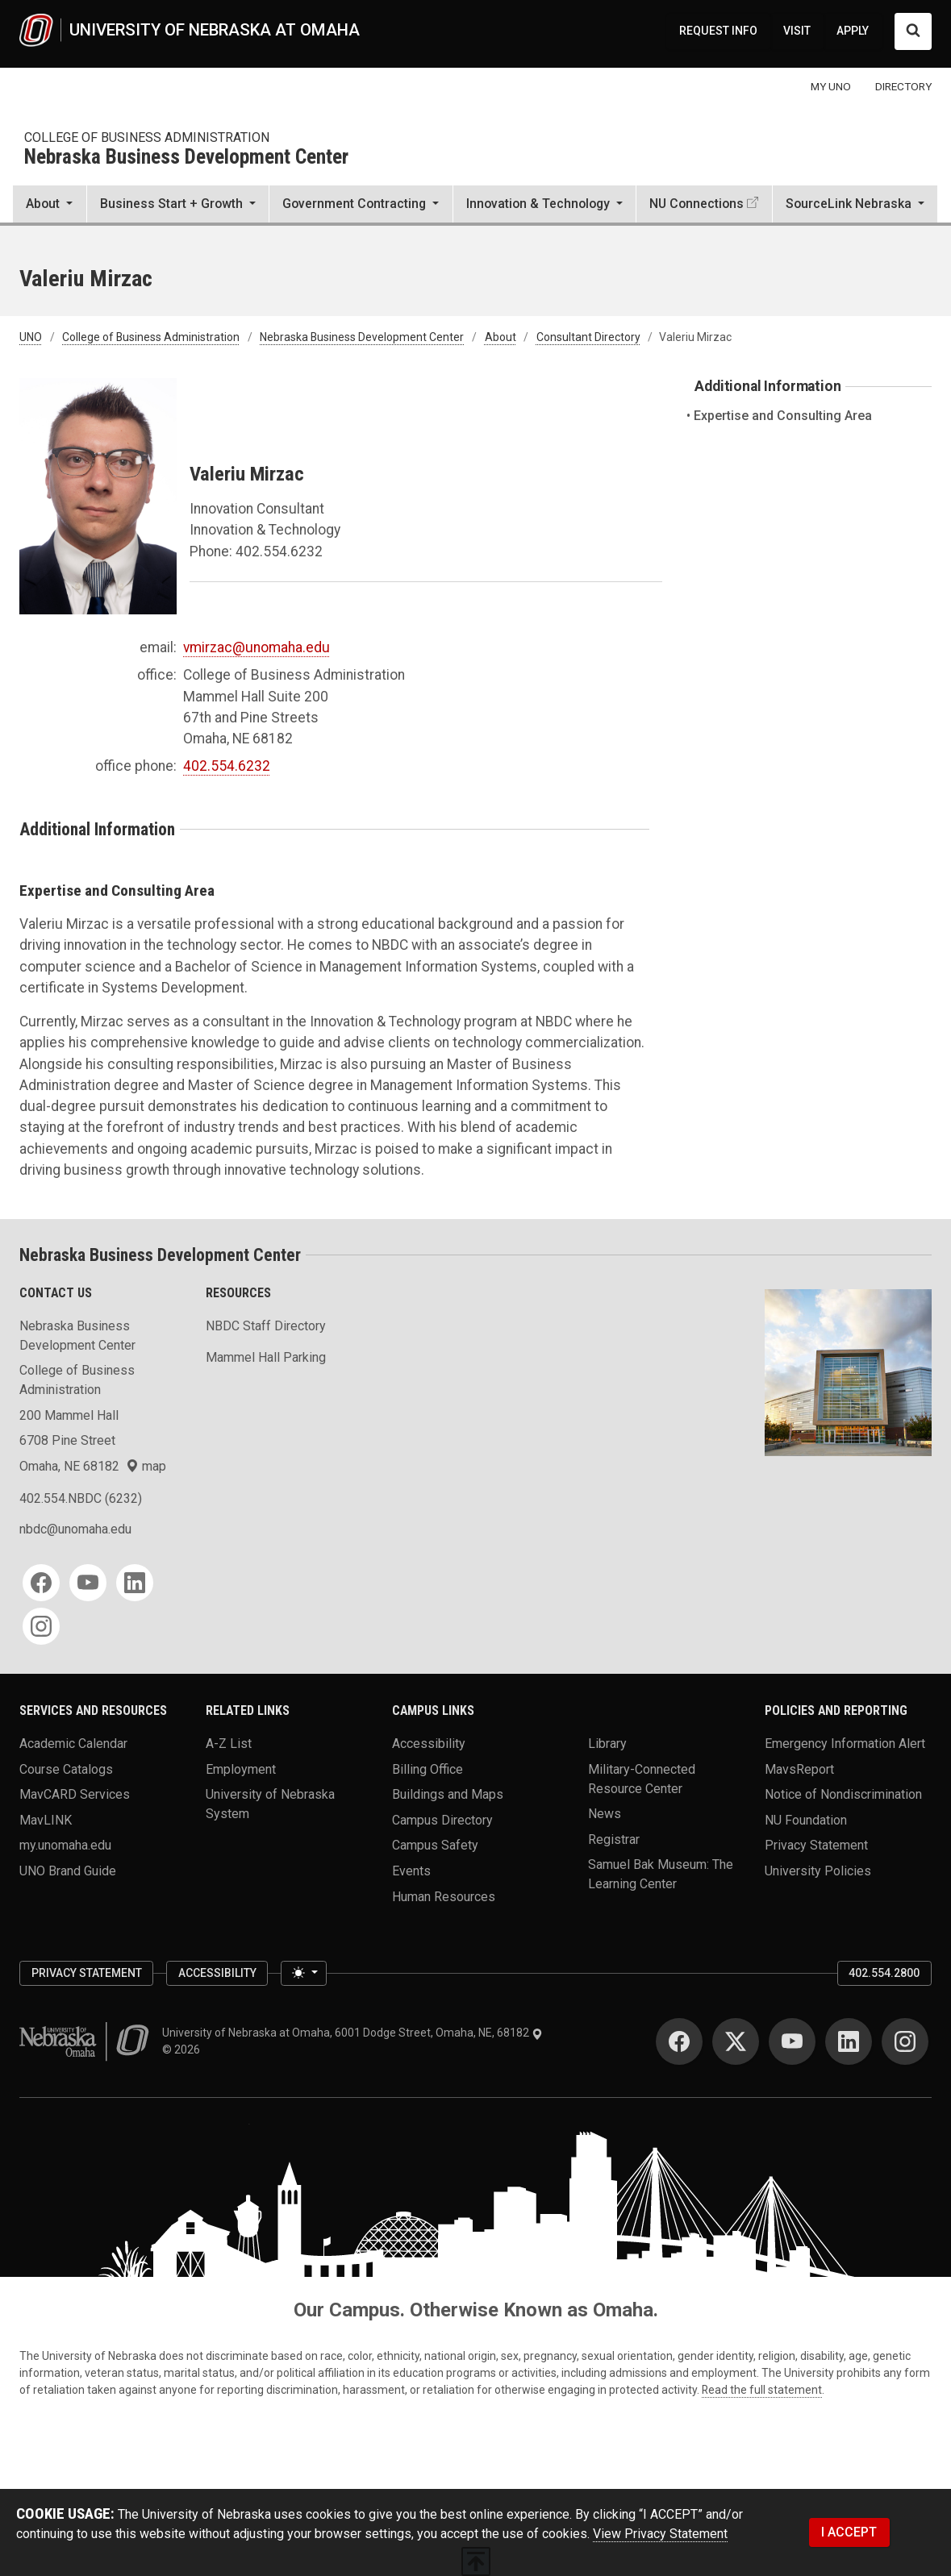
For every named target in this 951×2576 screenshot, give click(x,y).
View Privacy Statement (660, 2533)
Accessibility (428, 1743)
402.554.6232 (226, 766)
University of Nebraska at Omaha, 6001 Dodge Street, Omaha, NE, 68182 (352, 2032)
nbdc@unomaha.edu (75, 1529)
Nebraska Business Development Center (186, 158)
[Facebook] (41, 1582)
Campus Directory (442, 1819)
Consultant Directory (588, 337)
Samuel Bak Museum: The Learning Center (660, 1874)
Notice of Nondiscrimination (843, 1794)
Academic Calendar (73, 1743)
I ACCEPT (849, 2532)
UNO (30, 337)
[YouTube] (87, 1582)
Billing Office (427, 1768)
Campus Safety (435, 1845)
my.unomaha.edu (65, 1845)
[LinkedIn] (134, 1582)
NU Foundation (806, 1819)
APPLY (852, 30)
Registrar (614, 1838)
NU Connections (696, 203)
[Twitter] (735, 2041)
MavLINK (45, 1819)
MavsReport (799, 1768)
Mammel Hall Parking (266, 1357)
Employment (241, 1768)
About (500, 337)
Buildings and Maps (447, 1794)
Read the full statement (762, 2389)
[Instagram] (41, 1626)
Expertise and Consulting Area (783, 415)
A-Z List (229, 1743)
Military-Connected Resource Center (641, 1778)
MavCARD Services (74, 1794)
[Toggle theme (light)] (303, 1974)
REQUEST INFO (718, 30)
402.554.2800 (884, 1972)
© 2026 (183, 2049)
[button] (49, 205)
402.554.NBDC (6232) (80, 1498)
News (604, 1813)
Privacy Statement (816, 1845)
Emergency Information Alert (845, 1743)
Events (411, 1871)
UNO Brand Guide (67, 1871)
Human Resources (443, 1896)
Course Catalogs (66, 1768)
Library (607, 1743)
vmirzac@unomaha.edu (256, 647)
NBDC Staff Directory (266, 1326)
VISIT (797, 30)
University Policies (818, 1871)
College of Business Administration (146, 137)
